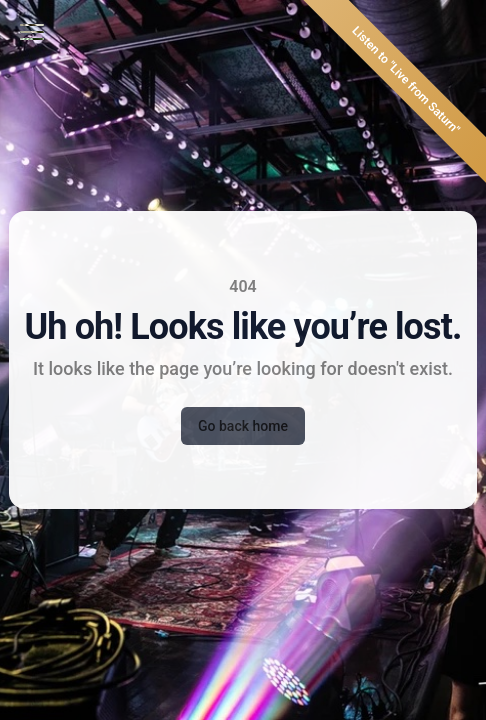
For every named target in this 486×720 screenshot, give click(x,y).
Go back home (243, 426)
